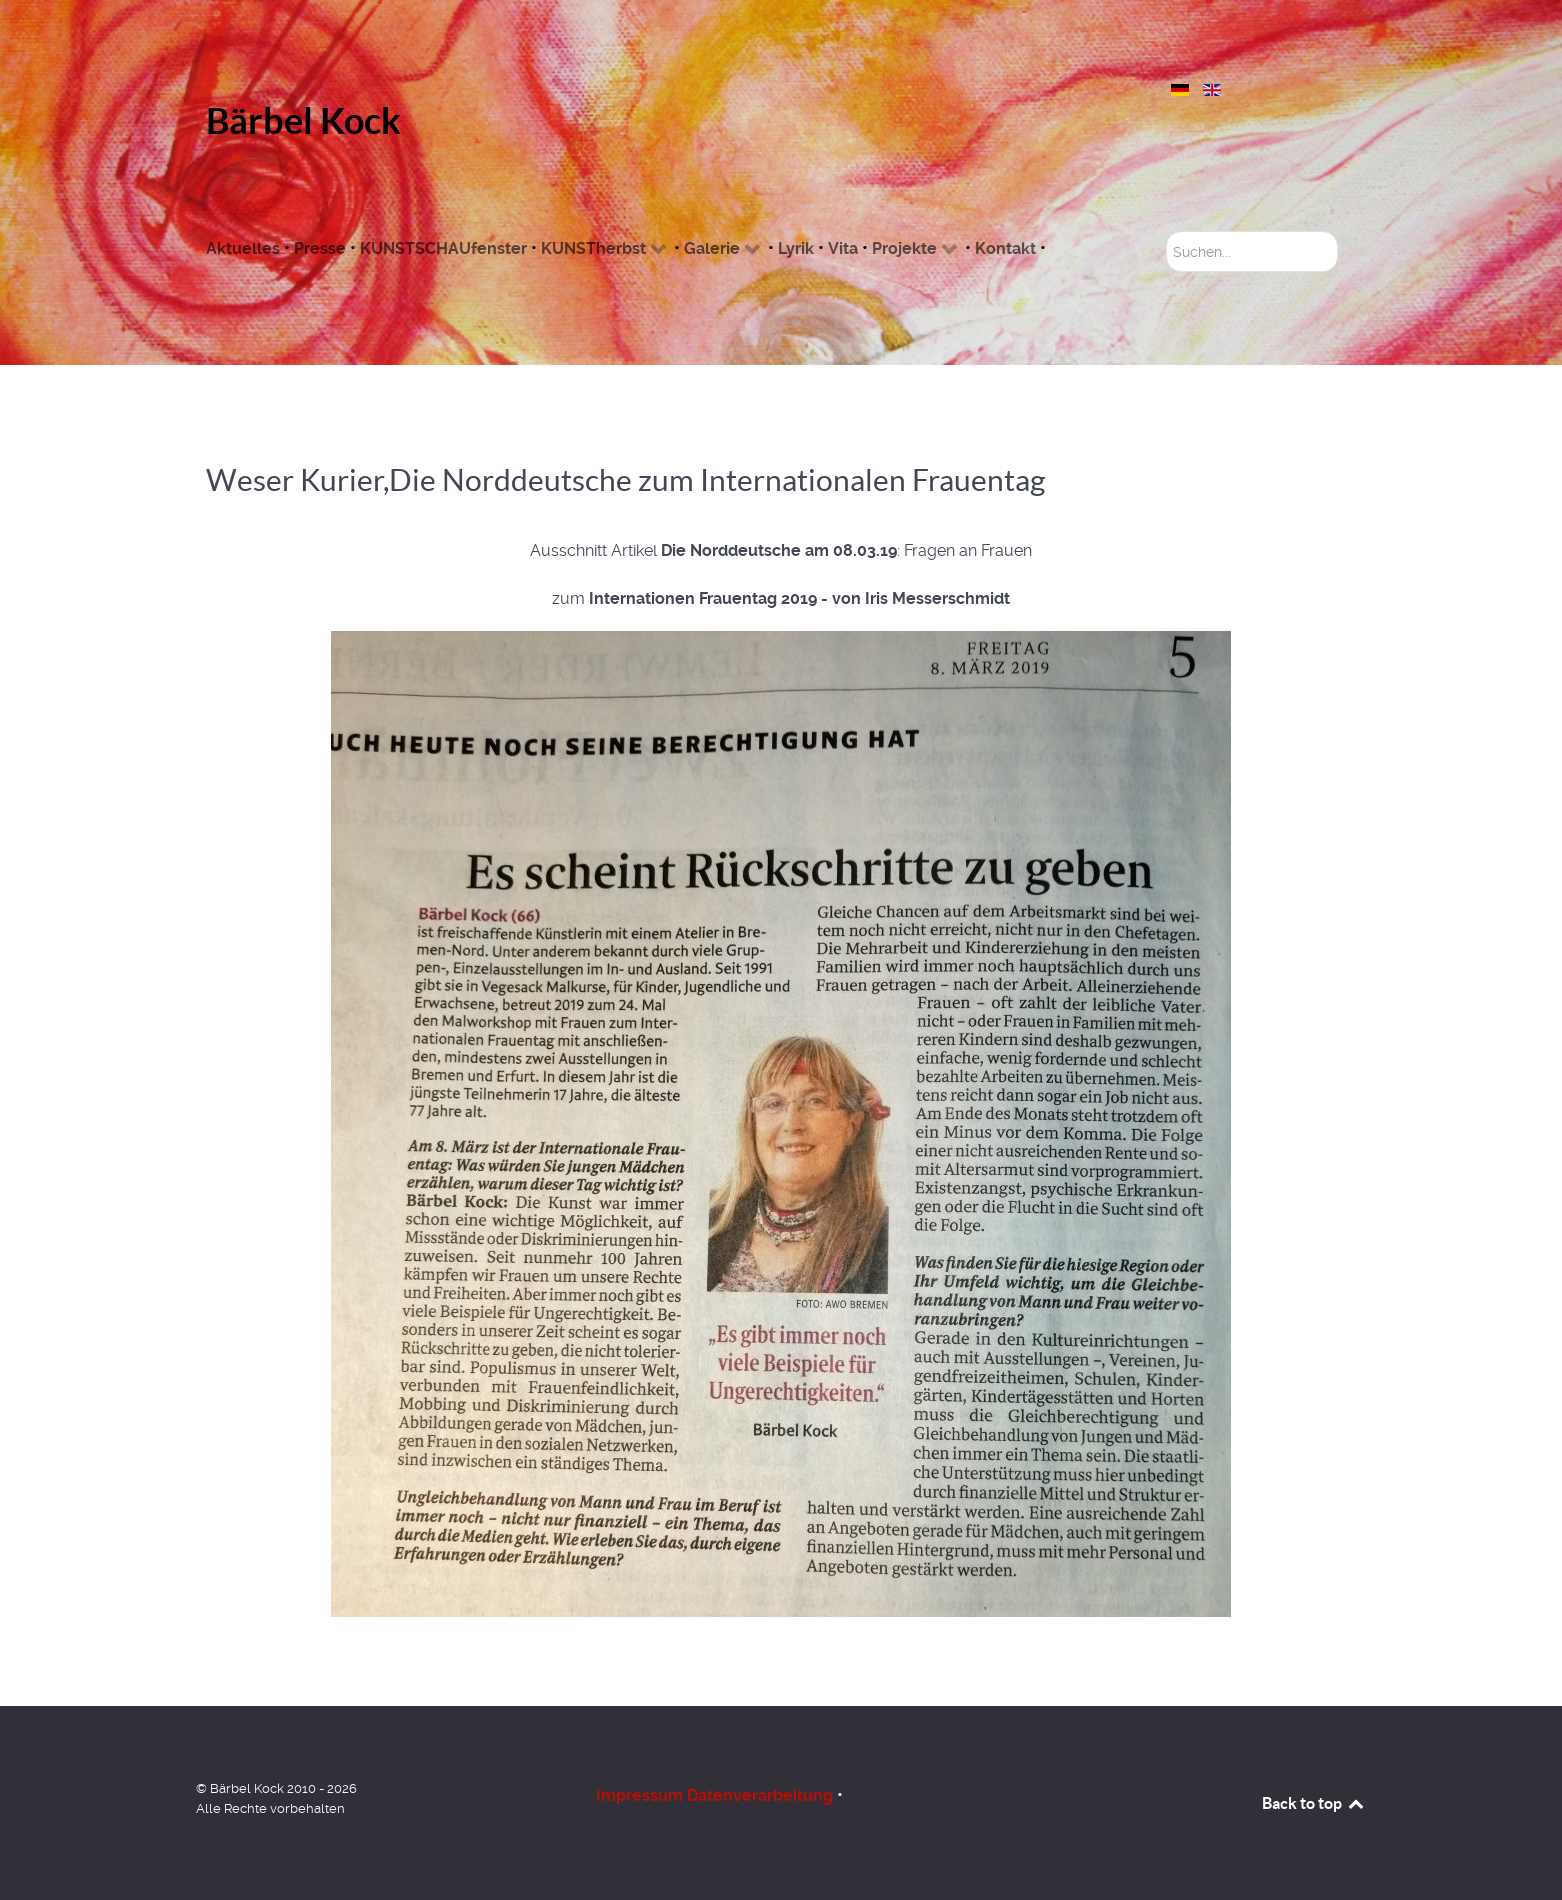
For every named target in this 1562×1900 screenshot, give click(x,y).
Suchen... (1166, 231)
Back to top (1314, 1803)
